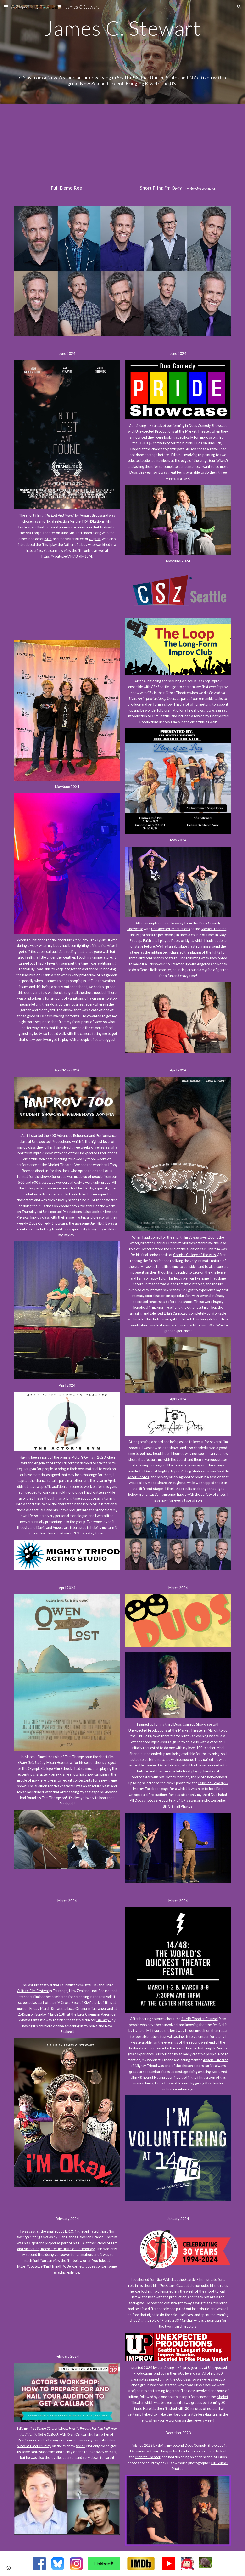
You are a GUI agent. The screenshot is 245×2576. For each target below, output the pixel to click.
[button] (5, 6)
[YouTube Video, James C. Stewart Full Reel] (67, 145)
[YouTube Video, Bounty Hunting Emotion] (67, 2314)
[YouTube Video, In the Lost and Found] (67, 598)
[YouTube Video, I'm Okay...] (178, 145)
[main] (122, 34)
